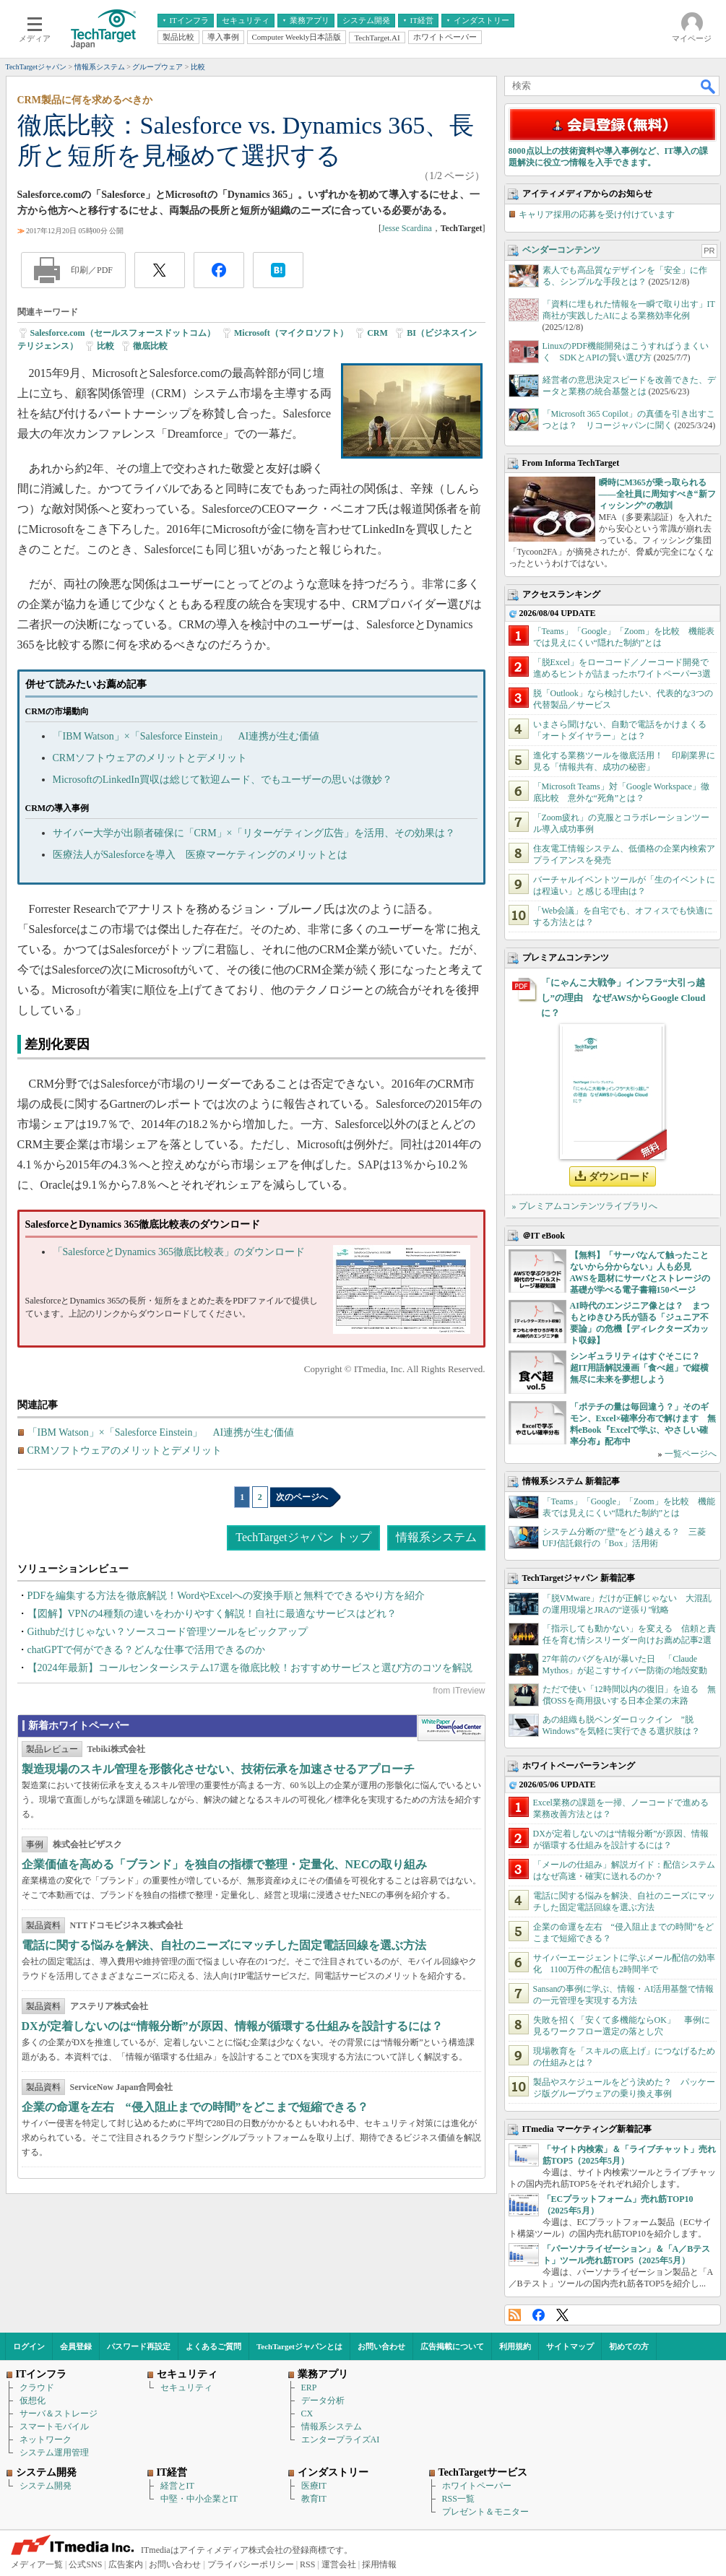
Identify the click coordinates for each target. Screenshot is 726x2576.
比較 (105, 346)
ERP (309, 2387)
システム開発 (46, 2486)
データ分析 (323, 2400)
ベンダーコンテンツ (561, 250)
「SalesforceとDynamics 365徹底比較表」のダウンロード (179, 1251)
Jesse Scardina (406, 228)
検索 (708, 86)
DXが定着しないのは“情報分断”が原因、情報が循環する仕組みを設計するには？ (232, 2026)
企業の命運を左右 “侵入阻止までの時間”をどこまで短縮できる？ (195, 2107)
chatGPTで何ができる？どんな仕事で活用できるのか (146, 1649)
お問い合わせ (381, 2346)
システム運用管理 (54, 2452)
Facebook (538, 2315)
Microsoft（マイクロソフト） (291, 333)
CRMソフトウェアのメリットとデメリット (150, 758)
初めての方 (629, 2346)
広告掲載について (452, 2346)
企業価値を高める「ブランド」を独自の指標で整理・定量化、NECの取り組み (225, 1864)
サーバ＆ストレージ (59, 2413)
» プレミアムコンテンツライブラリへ (584, 1206)
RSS (515, 2315)
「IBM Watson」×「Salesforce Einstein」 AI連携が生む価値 (186, 736)
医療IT (314, 2486)
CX (307, 2413)
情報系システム (436, 1537)
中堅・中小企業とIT (199, 2499)
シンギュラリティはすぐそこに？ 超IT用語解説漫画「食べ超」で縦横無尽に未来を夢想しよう (639, 1367)
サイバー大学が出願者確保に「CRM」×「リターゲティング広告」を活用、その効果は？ (254, 833)
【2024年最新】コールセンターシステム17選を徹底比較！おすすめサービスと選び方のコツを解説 (249, 1667)
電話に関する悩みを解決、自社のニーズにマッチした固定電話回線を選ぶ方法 (224, 1945)
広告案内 (125, 2564)
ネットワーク (46, 2439)
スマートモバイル (54, 2426)
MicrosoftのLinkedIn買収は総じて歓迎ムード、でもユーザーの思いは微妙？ (223, 779)
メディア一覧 (37, 2564)
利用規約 (515, 2346)
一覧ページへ (691, 1454)
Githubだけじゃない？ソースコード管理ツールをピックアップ (167, 1631)
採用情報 (379, 2564)
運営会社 (338, 2564)
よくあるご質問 (213, 2346)
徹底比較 (150, 346)
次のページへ (302, 1497)
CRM (377, 333)
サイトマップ (570, 2346)
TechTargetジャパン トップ (303, 1537)
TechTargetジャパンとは (299, 2346)
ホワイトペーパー (476, 2486)
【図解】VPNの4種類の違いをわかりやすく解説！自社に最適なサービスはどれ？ (212, 1613)
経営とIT (177, 2486)
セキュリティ (186, 2387)
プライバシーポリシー (250, 2564)
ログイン (29, 2346)
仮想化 (33, 2400)
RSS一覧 (458, 2499)
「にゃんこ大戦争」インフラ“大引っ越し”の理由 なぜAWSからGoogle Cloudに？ (623, 997)
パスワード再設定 (138, 2346)
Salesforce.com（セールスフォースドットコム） (122, 333)
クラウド (37, 2387)
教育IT (314, 2499)
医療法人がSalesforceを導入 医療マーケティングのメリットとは (200, 854)
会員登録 (76, 2346)
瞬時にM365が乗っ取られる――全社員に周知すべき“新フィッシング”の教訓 (657, 494)
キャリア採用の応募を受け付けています (597, 214)
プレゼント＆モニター (485, 2512)
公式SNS (85, 2564)
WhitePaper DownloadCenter (451, 1728)
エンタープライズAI (340, 2439)
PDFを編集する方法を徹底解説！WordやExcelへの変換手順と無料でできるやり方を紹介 (226, 1595)
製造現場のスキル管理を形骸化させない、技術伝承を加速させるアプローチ (218, 1769)
